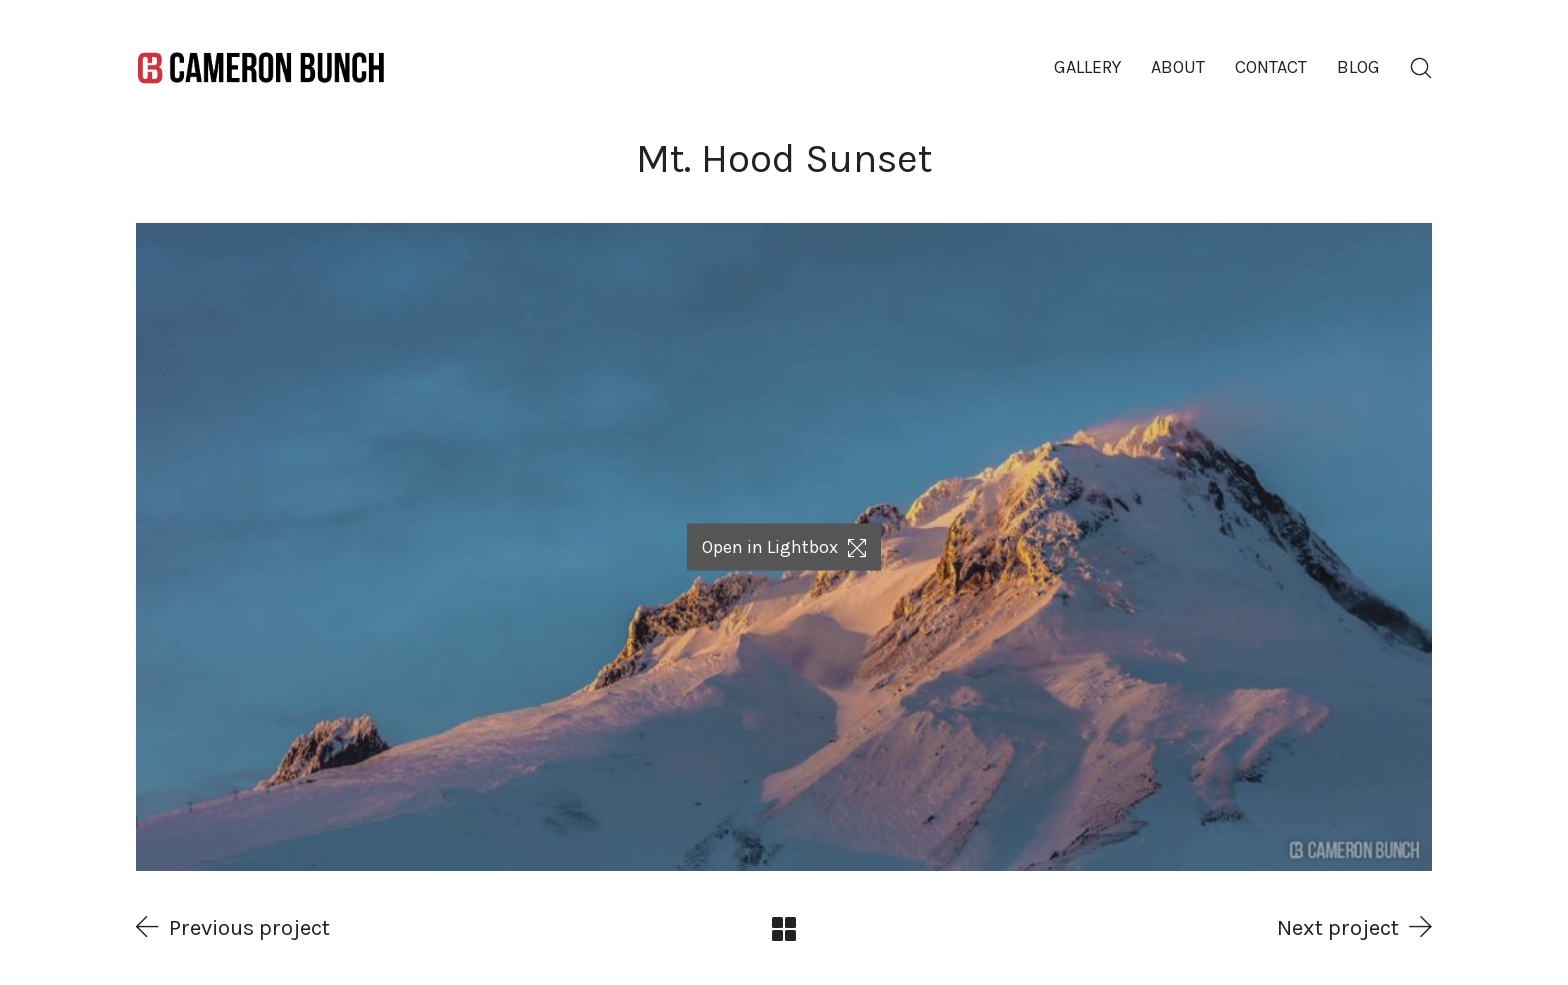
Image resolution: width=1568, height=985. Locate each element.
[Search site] (1421, 68)
